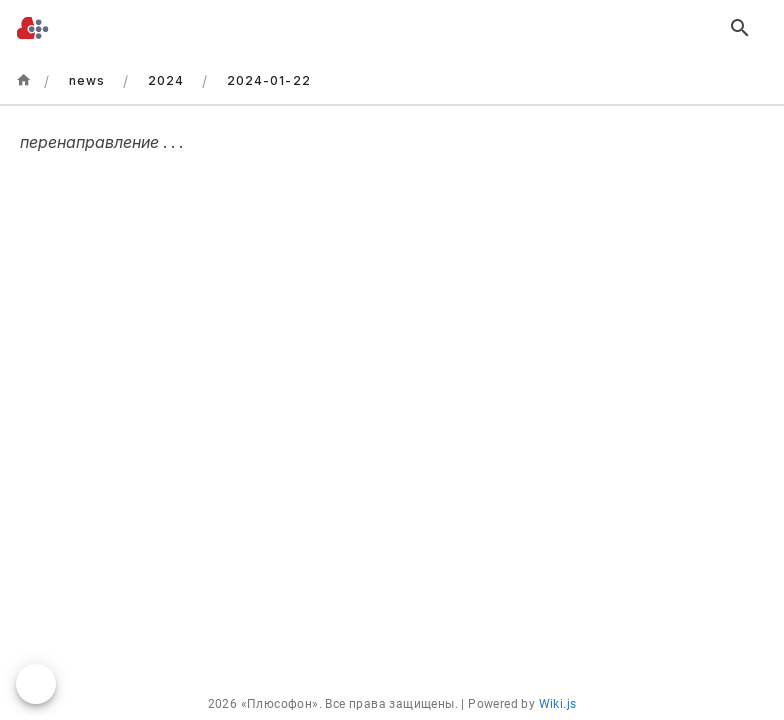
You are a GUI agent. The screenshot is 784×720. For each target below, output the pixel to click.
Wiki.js (558, 704)
